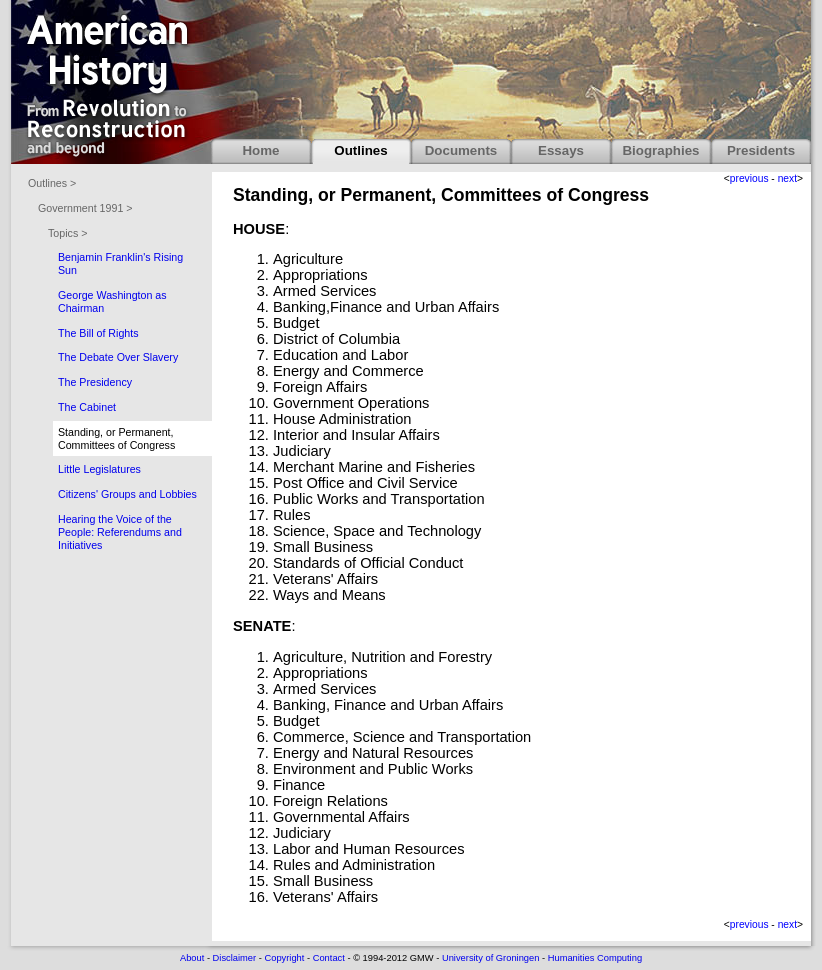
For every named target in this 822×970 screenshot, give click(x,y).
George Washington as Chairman (112, 301)
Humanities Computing (595, 958)
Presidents (761, 150)
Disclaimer (235, 958)
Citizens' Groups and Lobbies (127, 494)
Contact (329, 958)
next (787, 178)
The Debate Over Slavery (118, 357)
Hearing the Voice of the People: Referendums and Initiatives (120, 532)
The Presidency (95, 382)
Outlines (360, 150)
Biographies (660, 150)
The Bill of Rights (98, 333)
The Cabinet (87, 407)
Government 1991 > (85, 208)
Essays (561, 150)
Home (260, 150)
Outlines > (52, 183)
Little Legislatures (99, 469)
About (192, 958)
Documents (461, 150)
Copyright (284, 958)
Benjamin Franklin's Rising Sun (120, 263)
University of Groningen (490, 958)
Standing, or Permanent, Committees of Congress (116, 438)
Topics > (67, 233)
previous (749, 178)
